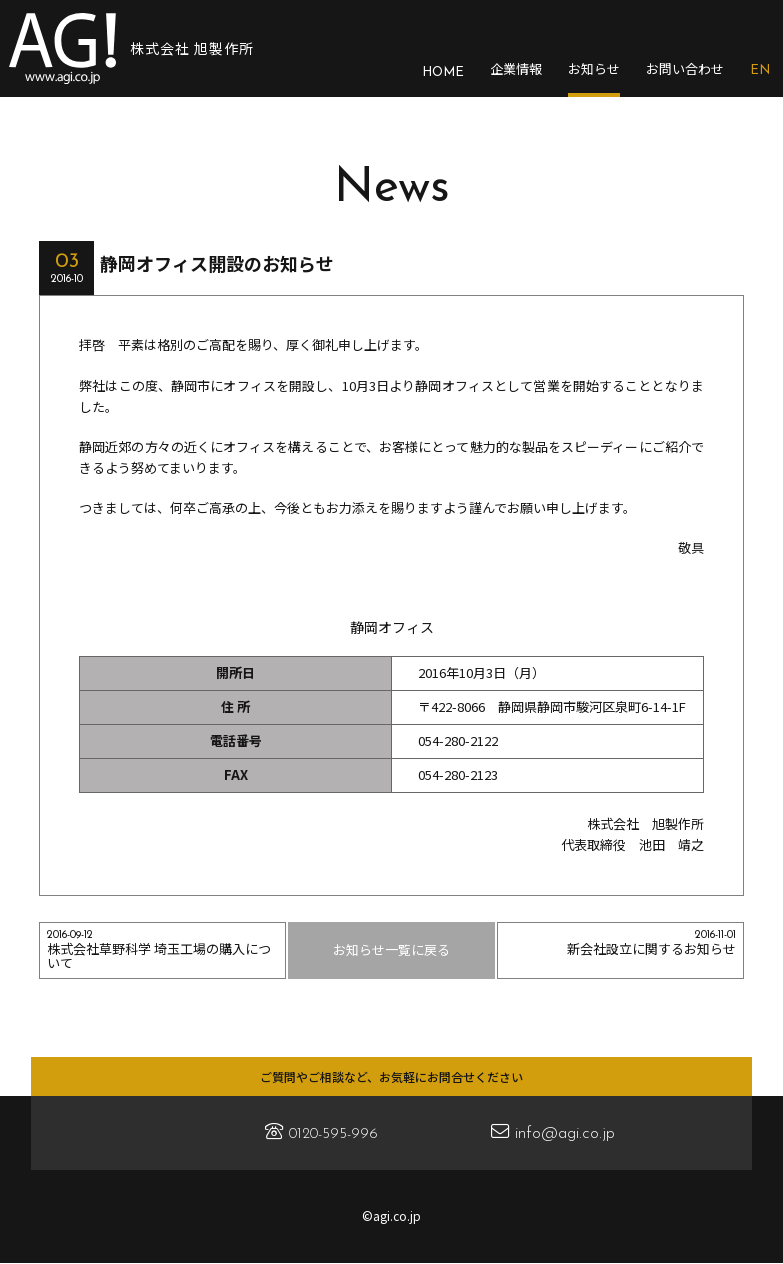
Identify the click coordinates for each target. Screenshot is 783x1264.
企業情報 (516, 69)
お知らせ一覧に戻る (391, 949)
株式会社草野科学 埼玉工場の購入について (163, 951)
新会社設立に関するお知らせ (621, 944)
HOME (443, 72)
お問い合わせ (685, 69)
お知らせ (594, 69)
